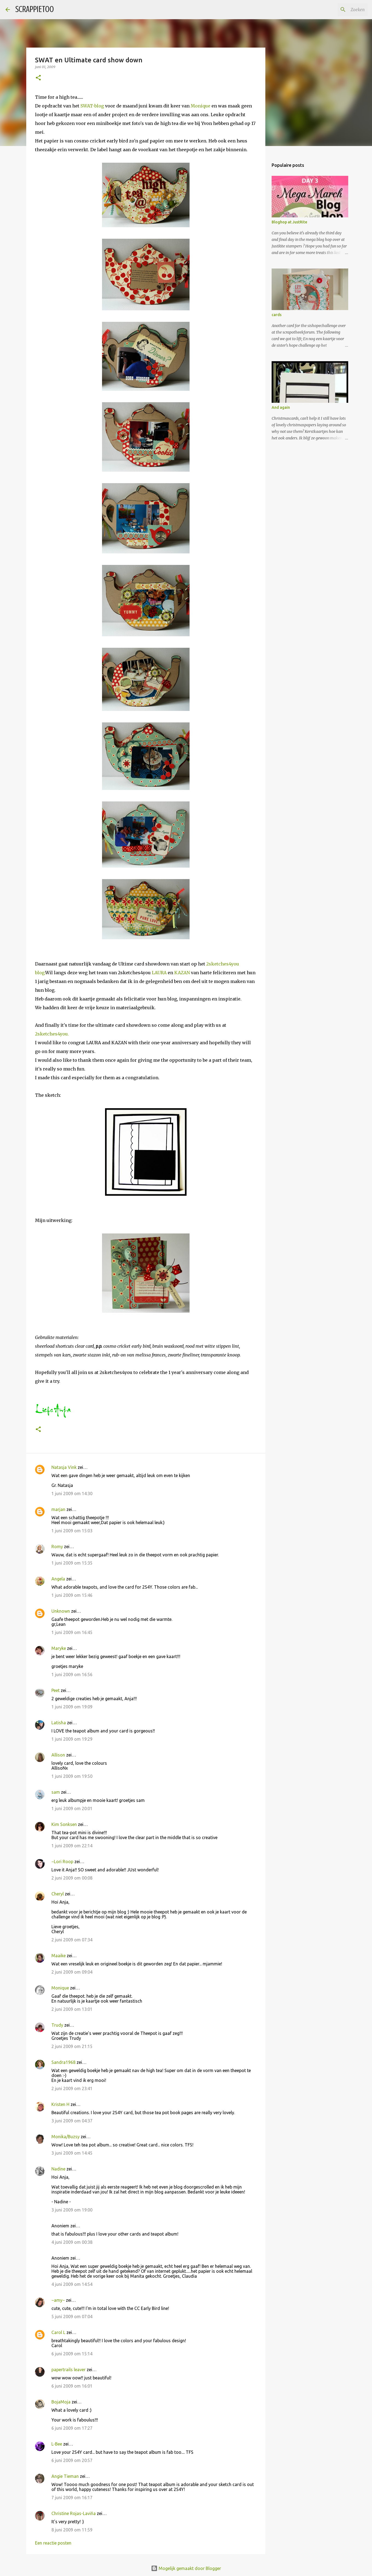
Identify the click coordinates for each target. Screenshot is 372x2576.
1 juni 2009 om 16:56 (71, 1674)
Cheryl (57, 1893)
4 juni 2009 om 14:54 (71, 2284)
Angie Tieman (65, 2476)
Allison (58, 1754)
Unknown (60, 1611)
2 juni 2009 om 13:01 (71, 2009)
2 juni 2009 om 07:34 (71, 1939)
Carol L (58, 2332)
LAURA (159, 972)
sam (55, 1792)
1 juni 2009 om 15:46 (71, 1595)
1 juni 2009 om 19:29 (71, 1739)
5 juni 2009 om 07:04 (71, 2316)
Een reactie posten (53, 2542)
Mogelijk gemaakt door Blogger (186, 2568)
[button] (38, 78)
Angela (58, 1578)
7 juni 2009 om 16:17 (71, 2497)
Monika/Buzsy (65, 2136)
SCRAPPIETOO (34, 9)
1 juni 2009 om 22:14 (71, 1845)
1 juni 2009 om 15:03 (71, 1530)
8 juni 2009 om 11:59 (71, 2529)
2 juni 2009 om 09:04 (71, 1972)
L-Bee (56, 2443)
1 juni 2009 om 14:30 (71, 1493)
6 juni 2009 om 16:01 (71, 2386)
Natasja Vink (64, 1467)
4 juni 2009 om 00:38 (71, 2242)
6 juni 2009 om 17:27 (71, 2428)
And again (281, 407)
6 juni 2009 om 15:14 (71, 2353)
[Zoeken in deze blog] (339, 9)
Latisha (58, 1722)
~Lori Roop (62, 1861)
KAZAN (182, 972)
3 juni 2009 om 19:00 (71, 2209)
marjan (58, 1509)
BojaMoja (61, 2401)
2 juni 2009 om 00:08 (71, 1877)
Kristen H (60, 2104)
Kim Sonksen (64, 1824)
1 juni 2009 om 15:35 (71, 1562)
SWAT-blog (92, 106)
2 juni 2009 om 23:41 (71, 2088)
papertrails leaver (68, 2369)
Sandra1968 (63, 2062)
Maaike (58, 1955)
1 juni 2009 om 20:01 (71, 1808)
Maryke (58, 1648)
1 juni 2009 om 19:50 (71, 1776)
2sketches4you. (52, 1034)
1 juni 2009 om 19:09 (71, 1706)
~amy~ (58, 2300)
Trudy (57, 2025)
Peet (55, 1690)
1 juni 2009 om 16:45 (71, 1632)
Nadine (58, 2168)
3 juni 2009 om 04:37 (71, 2120)
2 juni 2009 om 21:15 (71, 2046)
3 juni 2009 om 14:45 (71, 2153)
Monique (200, 106)
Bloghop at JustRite (289, 222)
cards (276, 315)
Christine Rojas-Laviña (73, 2513)
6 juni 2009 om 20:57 (71, 2460)
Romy (57, 1546)
